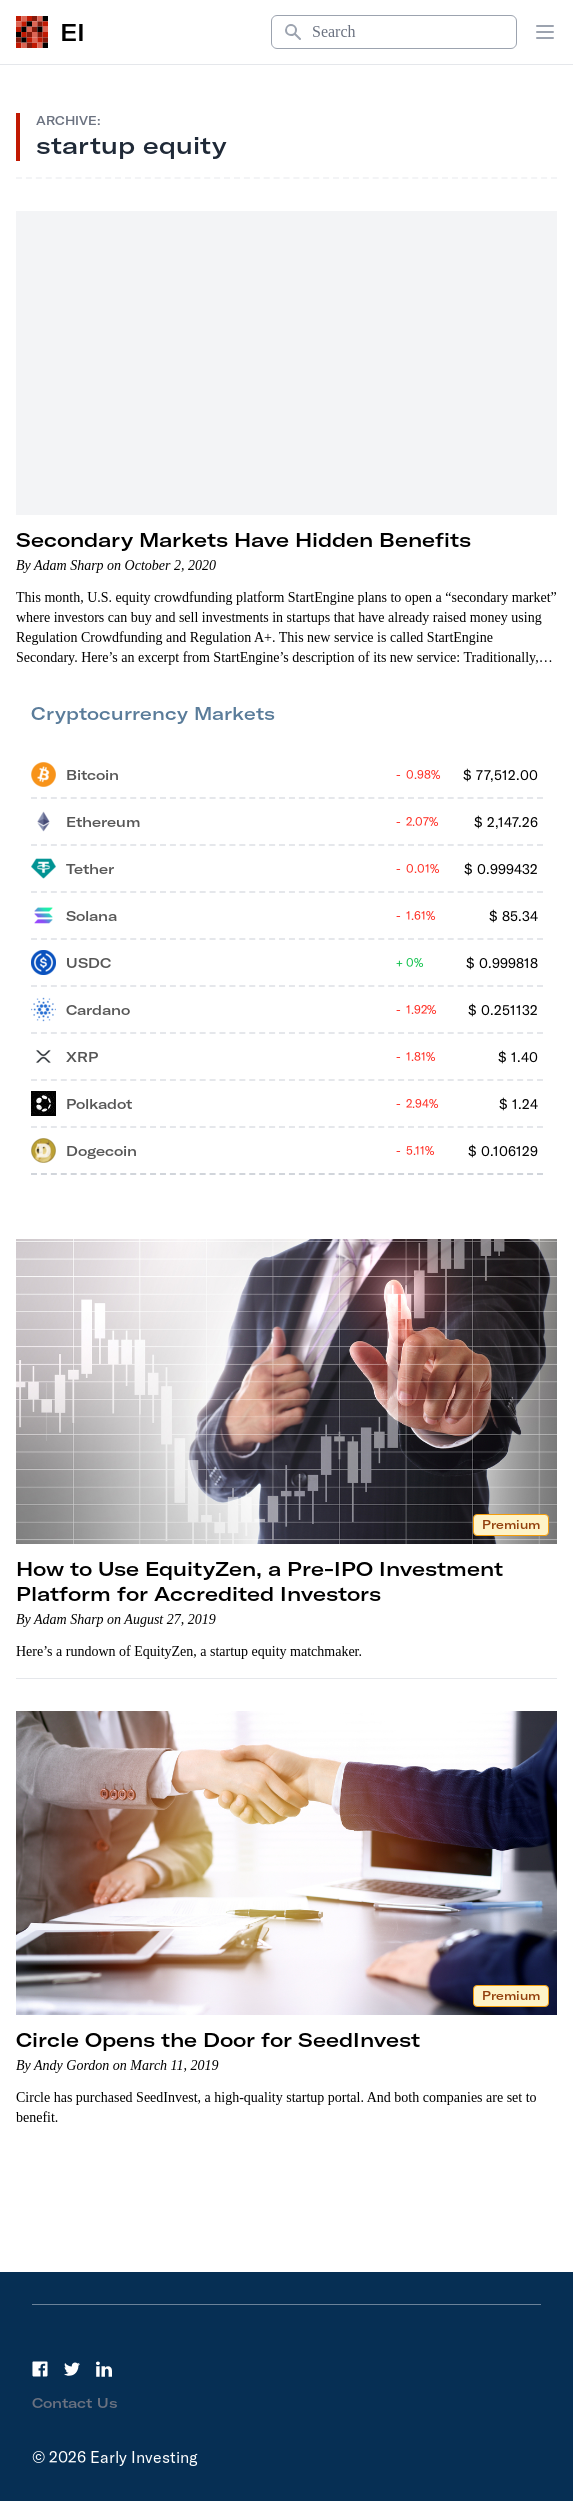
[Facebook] (40, 2369)
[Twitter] (72, 2369)
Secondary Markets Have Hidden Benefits (243, 539)
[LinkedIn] (104, 2369)
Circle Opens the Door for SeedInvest (218, 2039)
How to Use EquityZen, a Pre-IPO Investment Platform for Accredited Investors (259, 1581)
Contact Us (75, 2403)
